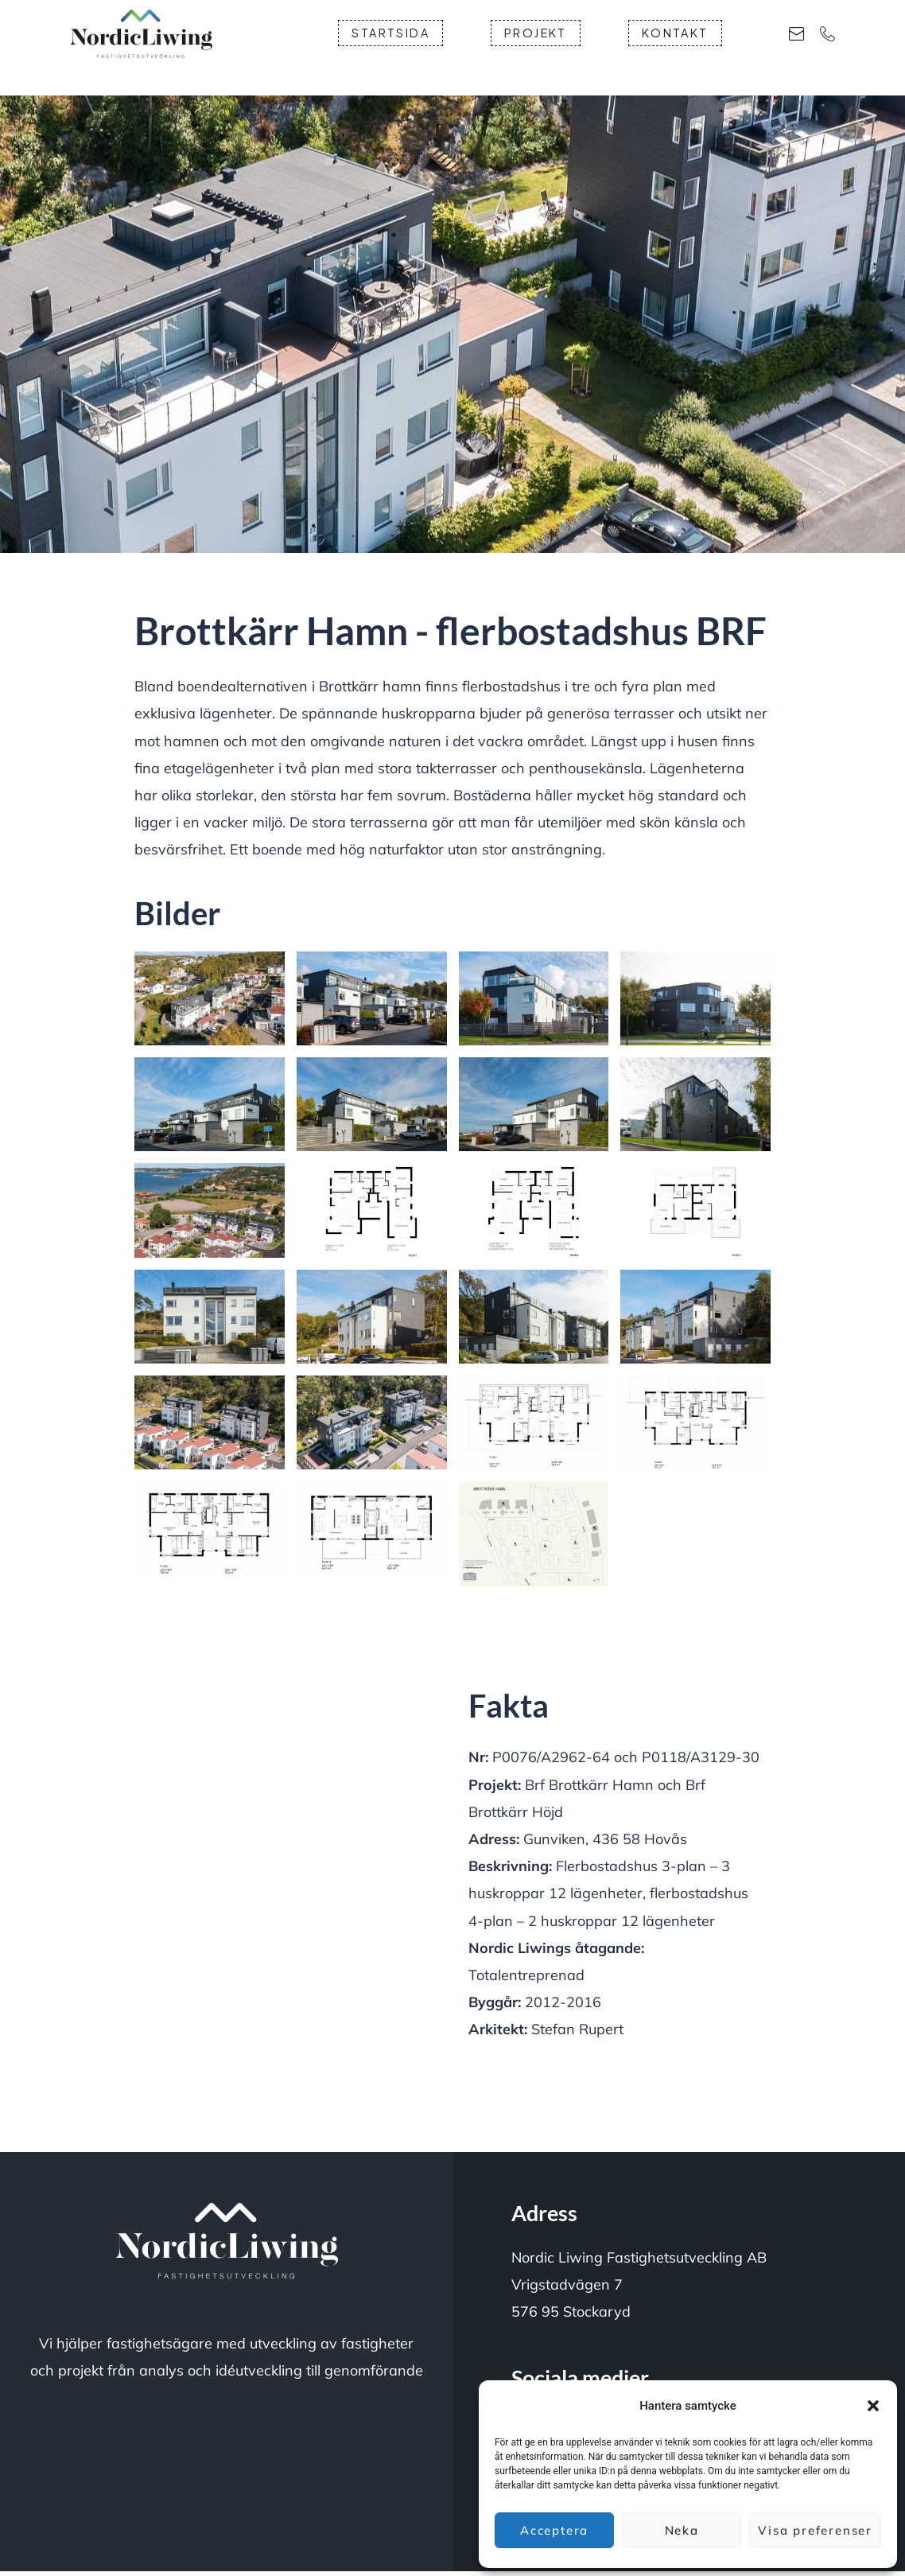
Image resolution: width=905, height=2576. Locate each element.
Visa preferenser (815, 2530)
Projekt (597, 46)
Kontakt (737, 46)
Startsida (452, 46)
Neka (682, 2530)
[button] (873, 2406)
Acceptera (554, 2530)
